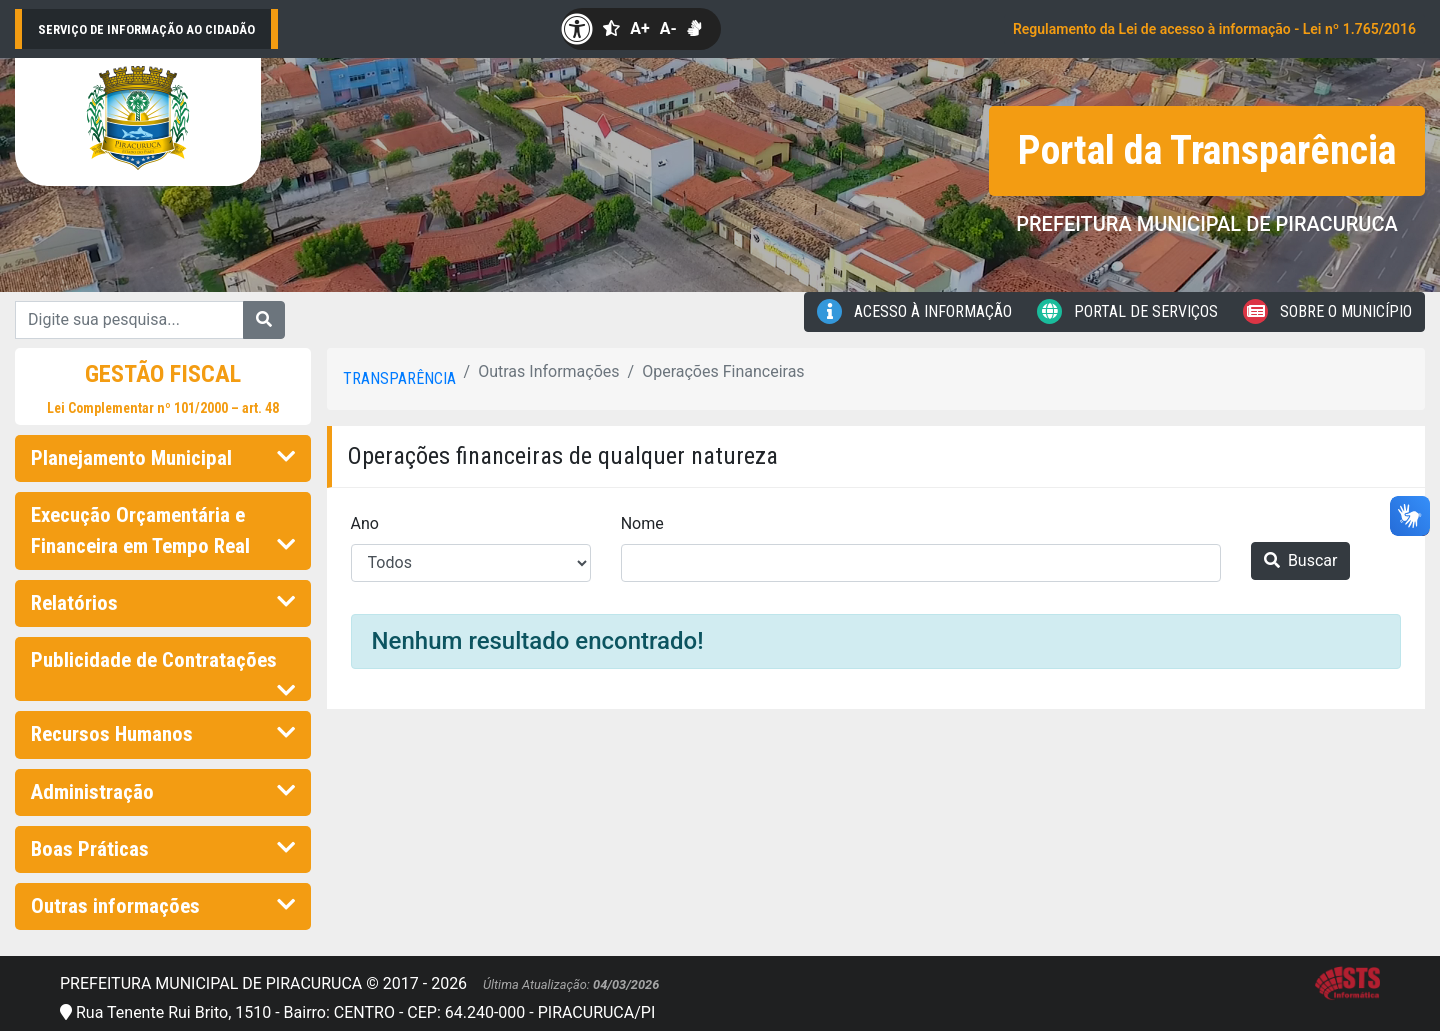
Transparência (399, 378)
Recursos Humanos (163, 734)
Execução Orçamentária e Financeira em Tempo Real (163, 530)
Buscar (1301, 560)
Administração (163, 792)
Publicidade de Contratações (163, 666)
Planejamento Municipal (163, 458)
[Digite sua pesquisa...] (129, 320)
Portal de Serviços (1127, 311)
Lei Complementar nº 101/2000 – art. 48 (163, 408)
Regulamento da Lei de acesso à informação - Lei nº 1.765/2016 (1214, 29)
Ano (365, 523)
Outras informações (163, 906)
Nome (642, 523)
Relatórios (163, 603)
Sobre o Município (1327, 311)
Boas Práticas (163, 849)
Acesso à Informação (914, 311)
